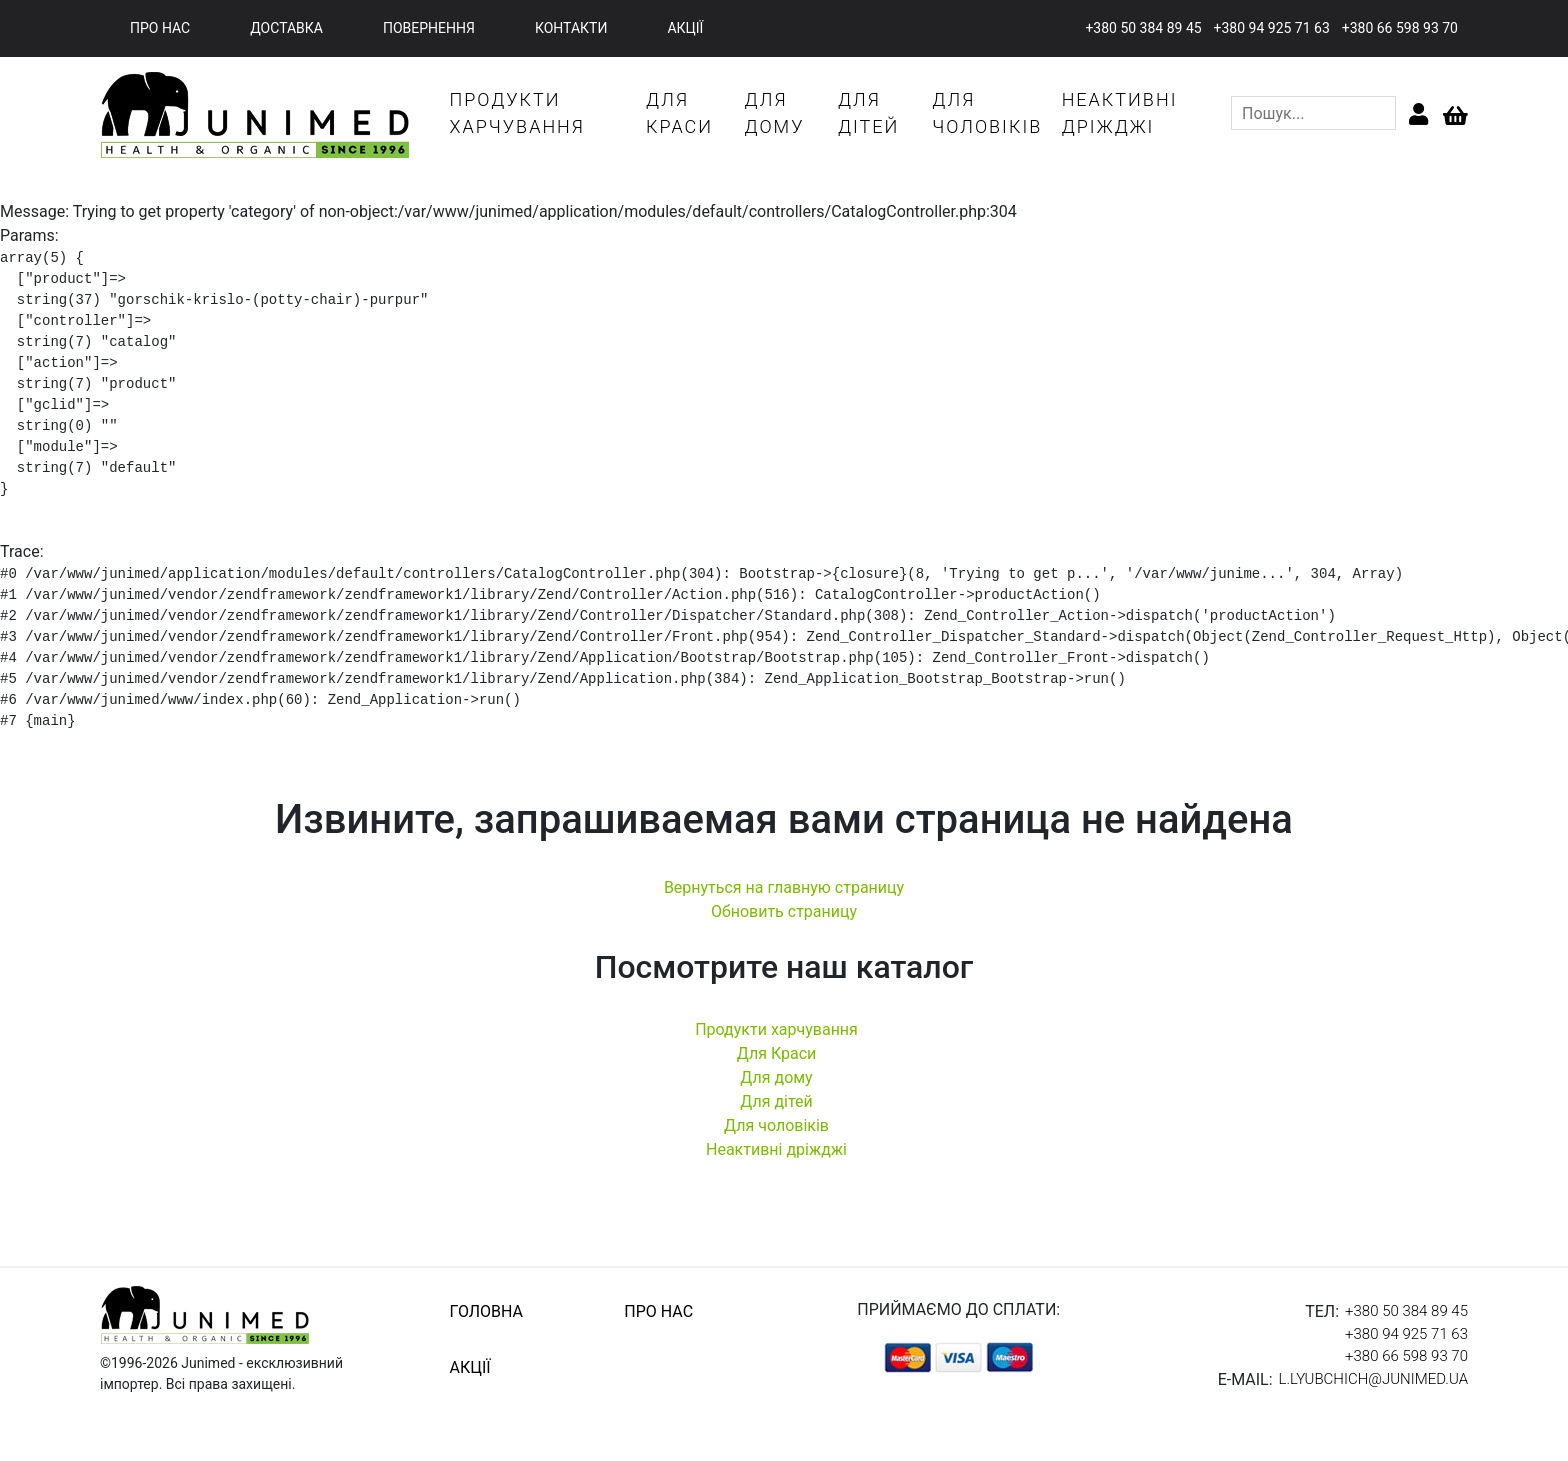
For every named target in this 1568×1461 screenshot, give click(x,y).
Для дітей (776, 1101)
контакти (571, 28)
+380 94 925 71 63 (1272, 28)
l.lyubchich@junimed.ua (1373, 1379)
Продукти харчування (776, 1029)
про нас (160, 28)
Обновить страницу (784, 911)
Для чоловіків (776, 1125)
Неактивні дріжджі (776, 1149)
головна (486, 1311)
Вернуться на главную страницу (784, 887)
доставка (286, 28)
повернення (429, 28)
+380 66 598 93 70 (1400, 28)
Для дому (776, 1077)
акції (685, 28)
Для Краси (777, 1053)
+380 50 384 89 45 (1143, 28)
